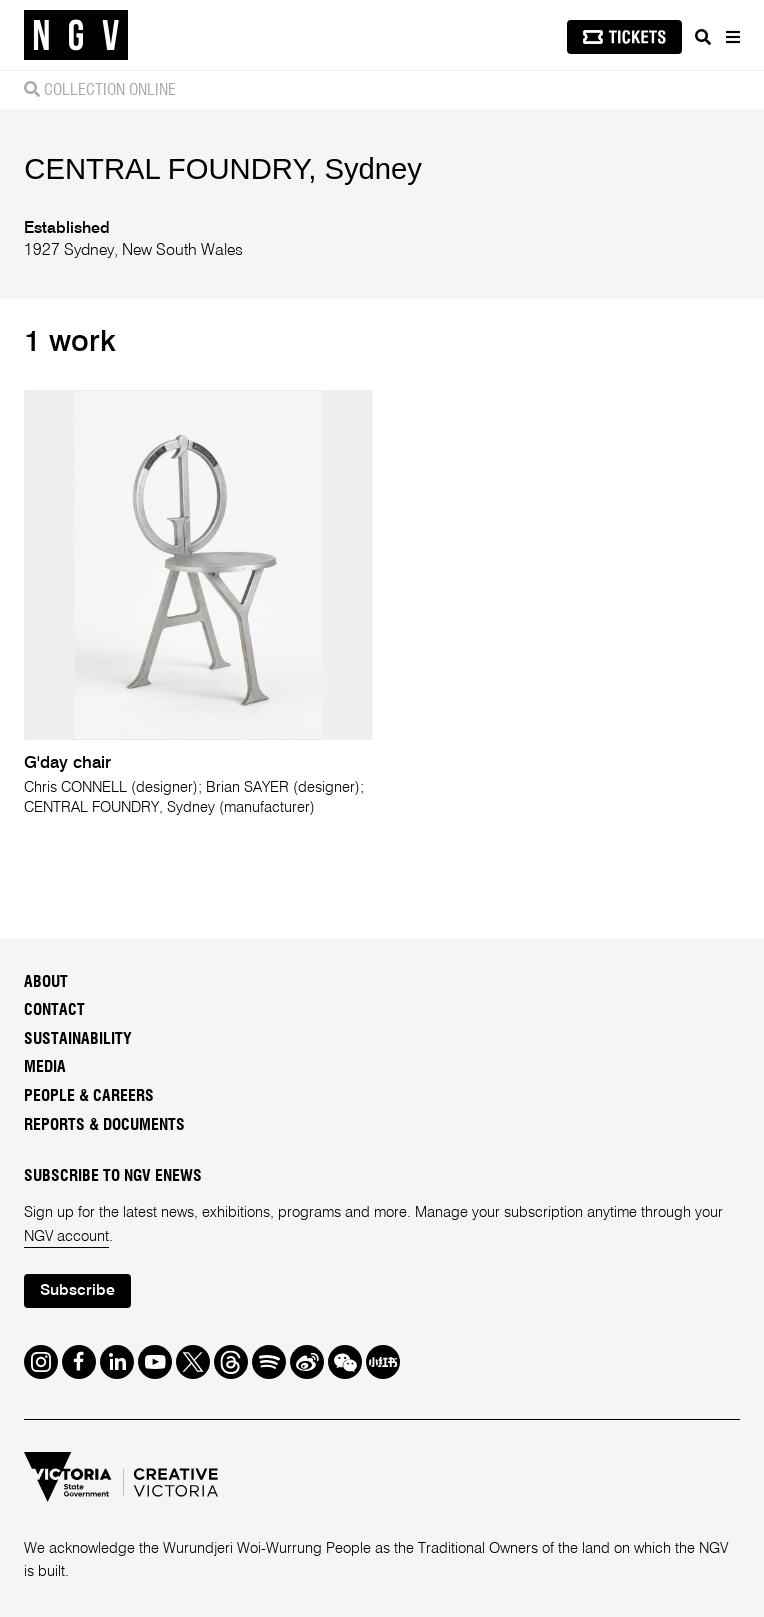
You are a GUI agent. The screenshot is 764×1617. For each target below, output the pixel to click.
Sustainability (78, 1039)
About (46, 982)
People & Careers (89, 1096)
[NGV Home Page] (76, 35)
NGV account (66, 1237)
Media (45, 1067)
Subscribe (77, 1291)
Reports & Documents (104, 1125)
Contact (54, 1010)
